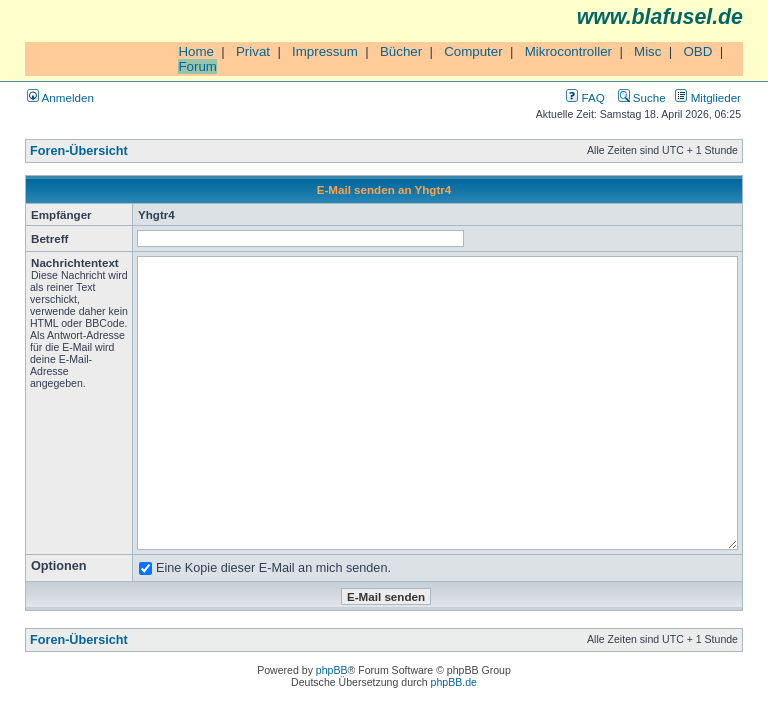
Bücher (401, 51)
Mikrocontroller (568, 51)
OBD (697, 51)
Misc (647, 51)
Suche (642, 97)
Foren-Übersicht (79, 151)
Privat (253, 51)
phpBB (332, 670)
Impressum (325, 51)
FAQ (585, 97)
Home (196, 51)
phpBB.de (454, 682)
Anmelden (60, 97)
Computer (473, 51)
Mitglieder (708, 97)
